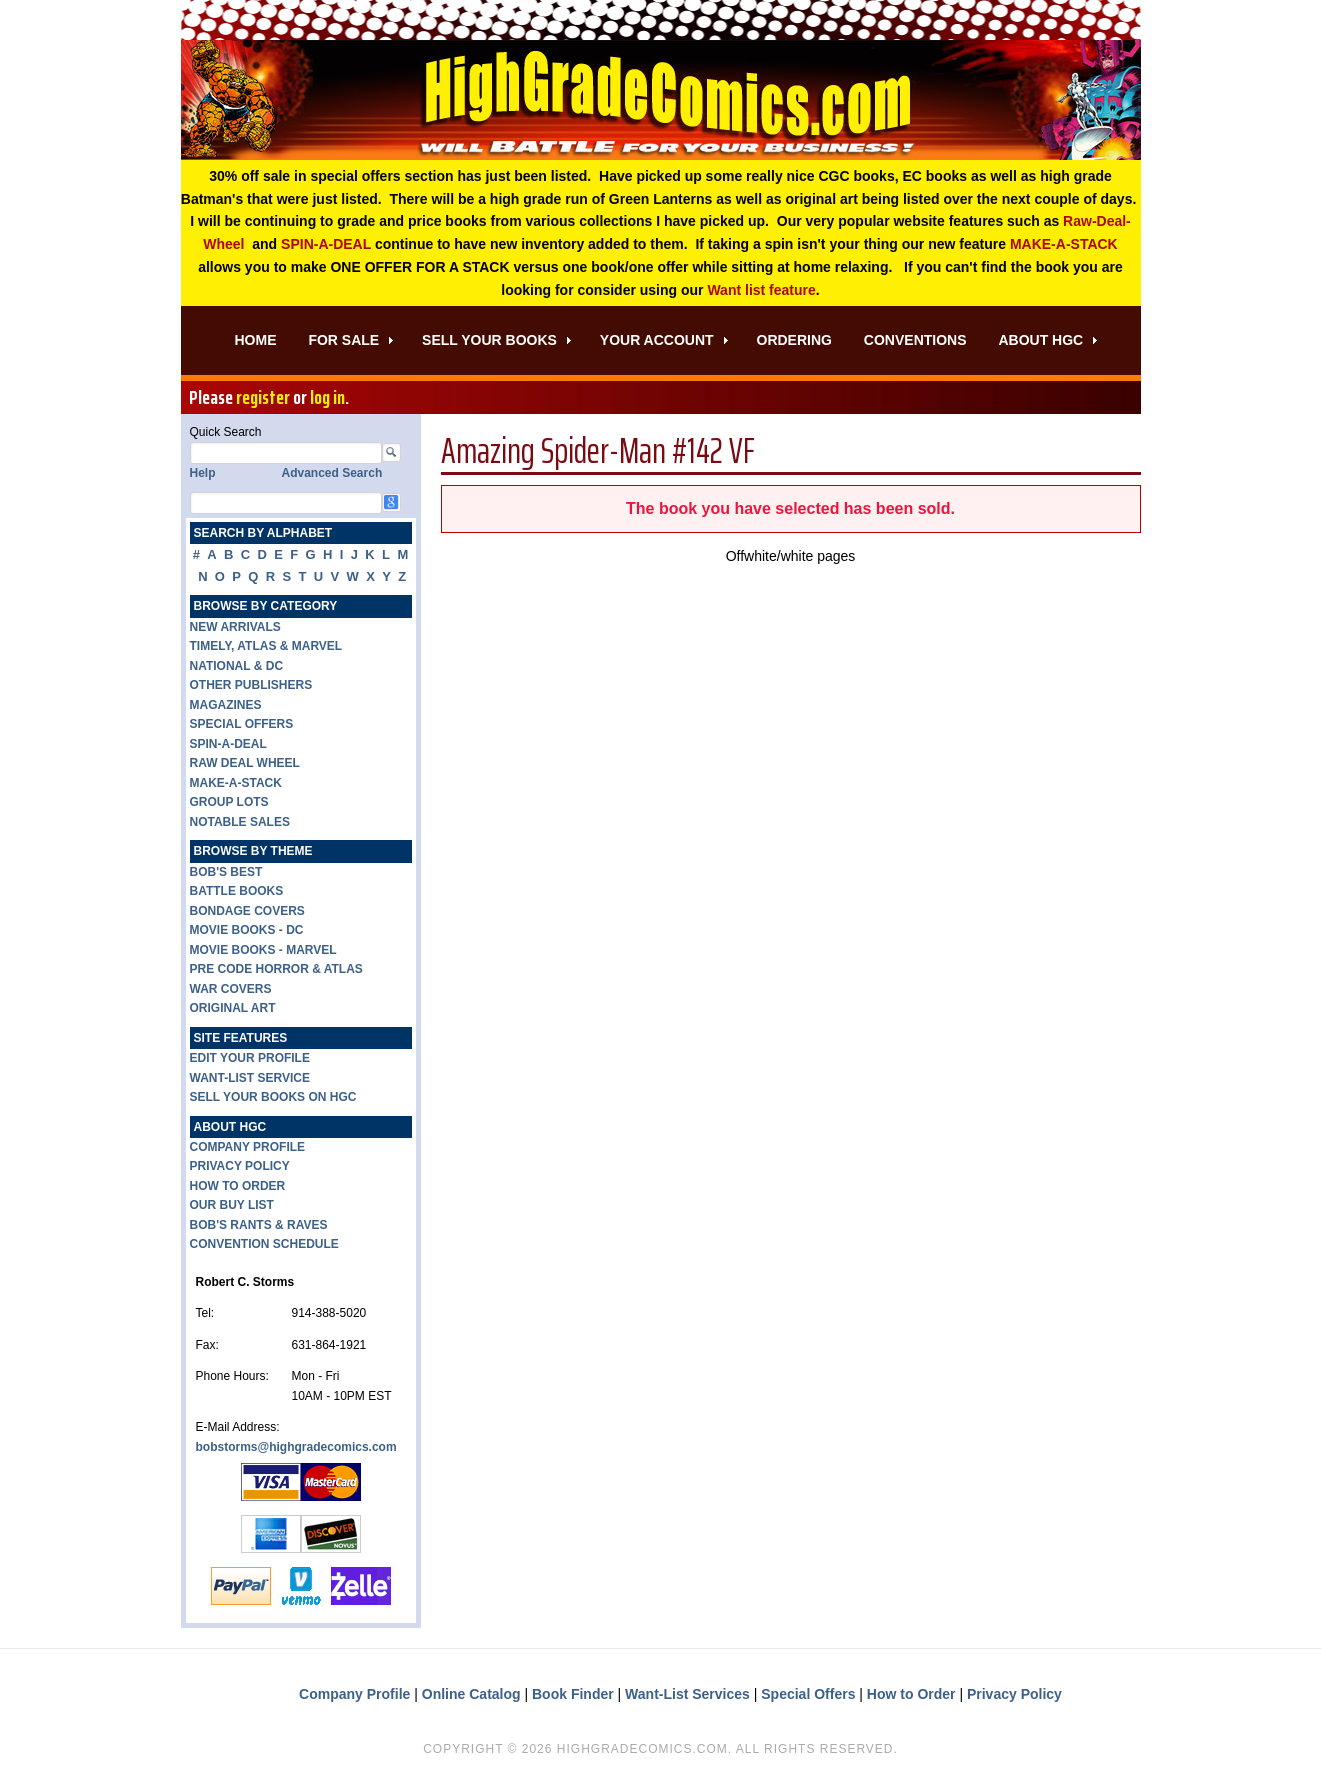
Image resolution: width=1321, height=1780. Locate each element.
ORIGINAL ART (233, 1008)
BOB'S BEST (226, 872)
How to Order (911, 1694)
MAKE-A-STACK (1064, 244)
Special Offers (808, 1694)
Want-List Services (687, 1694)
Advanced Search (332, 474)
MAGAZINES (226, 705)
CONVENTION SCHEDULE (264, 1244)
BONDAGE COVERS (247, 911)
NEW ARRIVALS (235, 627)
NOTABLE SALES (240, 822)
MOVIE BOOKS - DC (247, 930)
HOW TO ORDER (238, 1186)
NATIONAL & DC (237, 666)
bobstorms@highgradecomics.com (296, 1447)
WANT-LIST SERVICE (250, 1078)
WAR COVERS (231, 989)
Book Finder (573, 1694)
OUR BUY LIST (232, 1205)
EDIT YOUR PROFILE (250, 1058)
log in (327, 398)
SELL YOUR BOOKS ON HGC (273, 1097)
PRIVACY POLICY (240, 1166)
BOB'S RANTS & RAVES (259, 1225)
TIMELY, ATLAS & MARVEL (266, 646)
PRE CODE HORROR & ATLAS (276, 969)
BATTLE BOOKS (237, 891)
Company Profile (354, 1694)
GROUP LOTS (229, 802)
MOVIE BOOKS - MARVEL (263, 950)
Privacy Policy (1014, 1694)
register (263, 398)
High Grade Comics (661, 100)
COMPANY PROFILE (248, 1147)
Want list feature (761, 290)
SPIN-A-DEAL (326, 244)
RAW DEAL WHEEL (245, 763)
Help (203, 474)
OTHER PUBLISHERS (251, 685)
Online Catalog (471, 1694)
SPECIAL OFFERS (242, 724)
